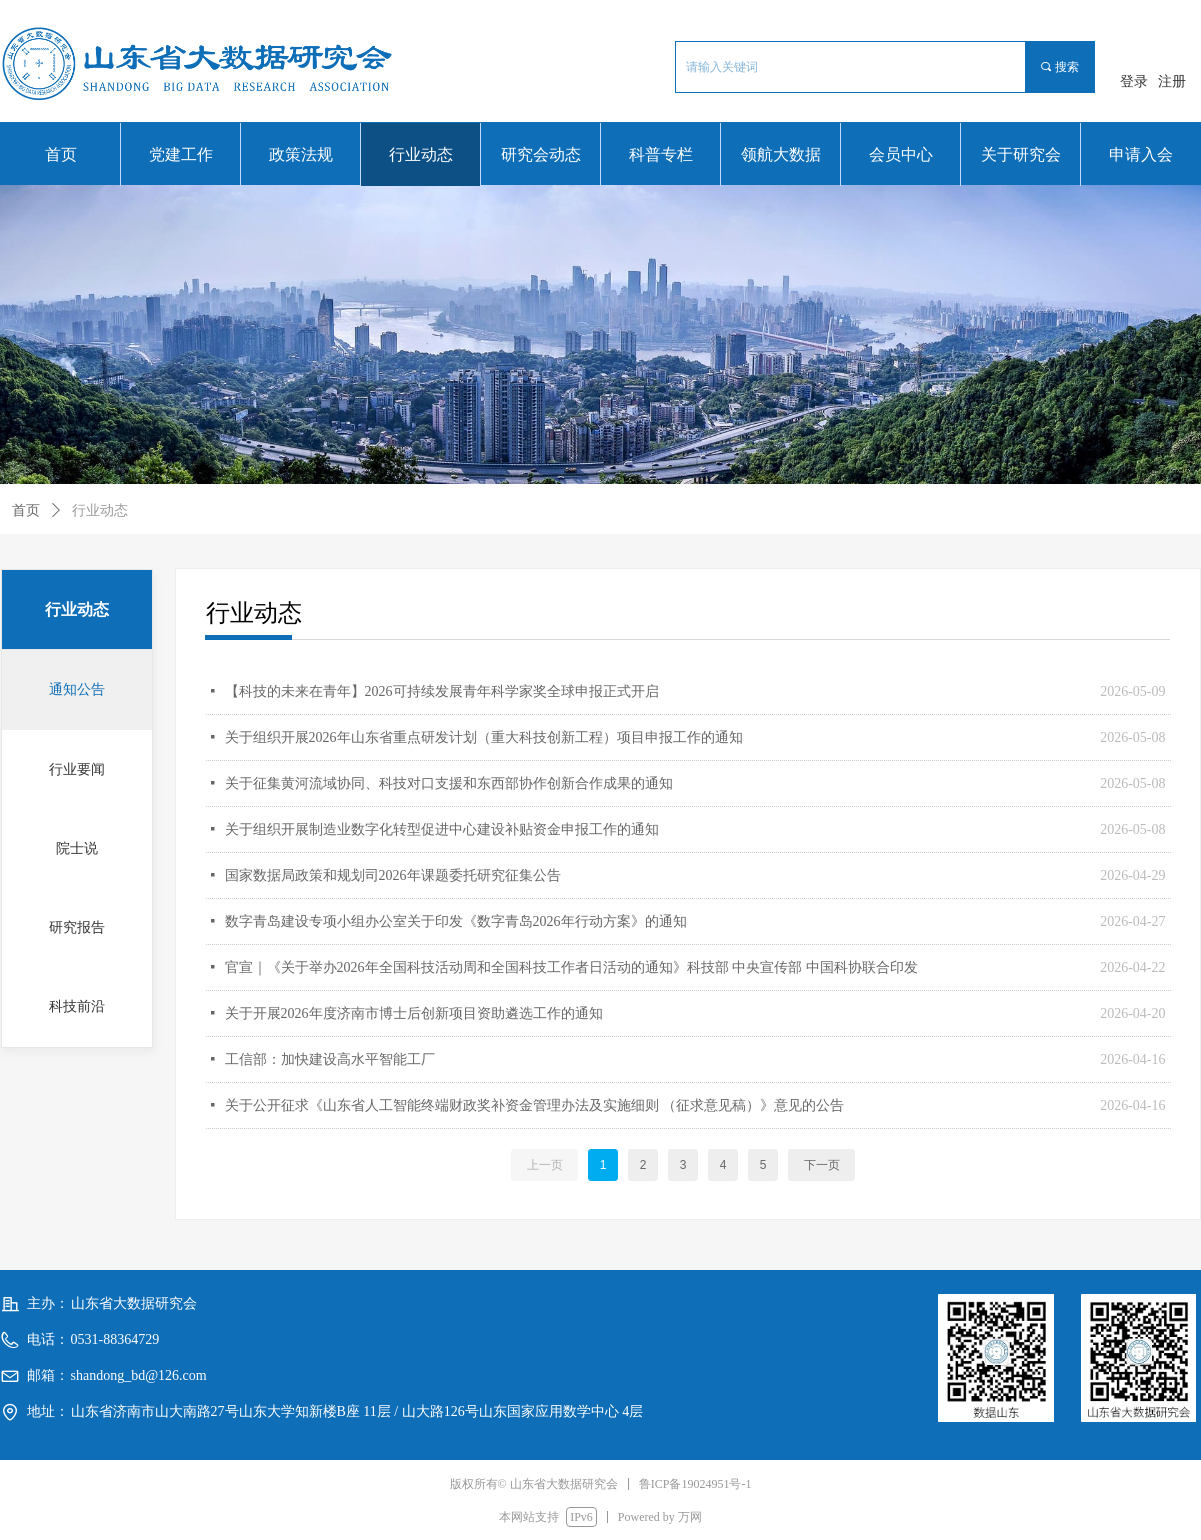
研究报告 (77, 927)
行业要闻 (77, 769)
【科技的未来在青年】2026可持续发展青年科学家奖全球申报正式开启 (442, 691)
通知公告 (77, 689)
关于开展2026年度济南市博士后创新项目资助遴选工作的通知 (414, 1013)
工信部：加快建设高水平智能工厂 (330, 1059)
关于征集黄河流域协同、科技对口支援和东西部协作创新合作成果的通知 (449, 783)
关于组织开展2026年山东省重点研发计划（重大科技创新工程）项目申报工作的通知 (484, 737)
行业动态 (100, 510)
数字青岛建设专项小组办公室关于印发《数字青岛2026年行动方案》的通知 (456, 921)
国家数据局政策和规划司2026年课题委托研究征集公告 (393, 875)
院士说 (77, 848)
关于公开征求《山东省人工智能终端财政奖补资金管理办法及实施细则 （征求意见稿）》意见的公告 (535, 1105)
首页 (26, 510)
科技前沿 (77, 1006)
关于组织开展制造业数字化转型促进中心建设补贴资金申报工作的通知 (442, 829)
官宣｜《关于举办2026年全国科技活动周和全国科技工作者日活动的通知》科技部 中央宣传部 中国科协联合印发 (571, 967)
